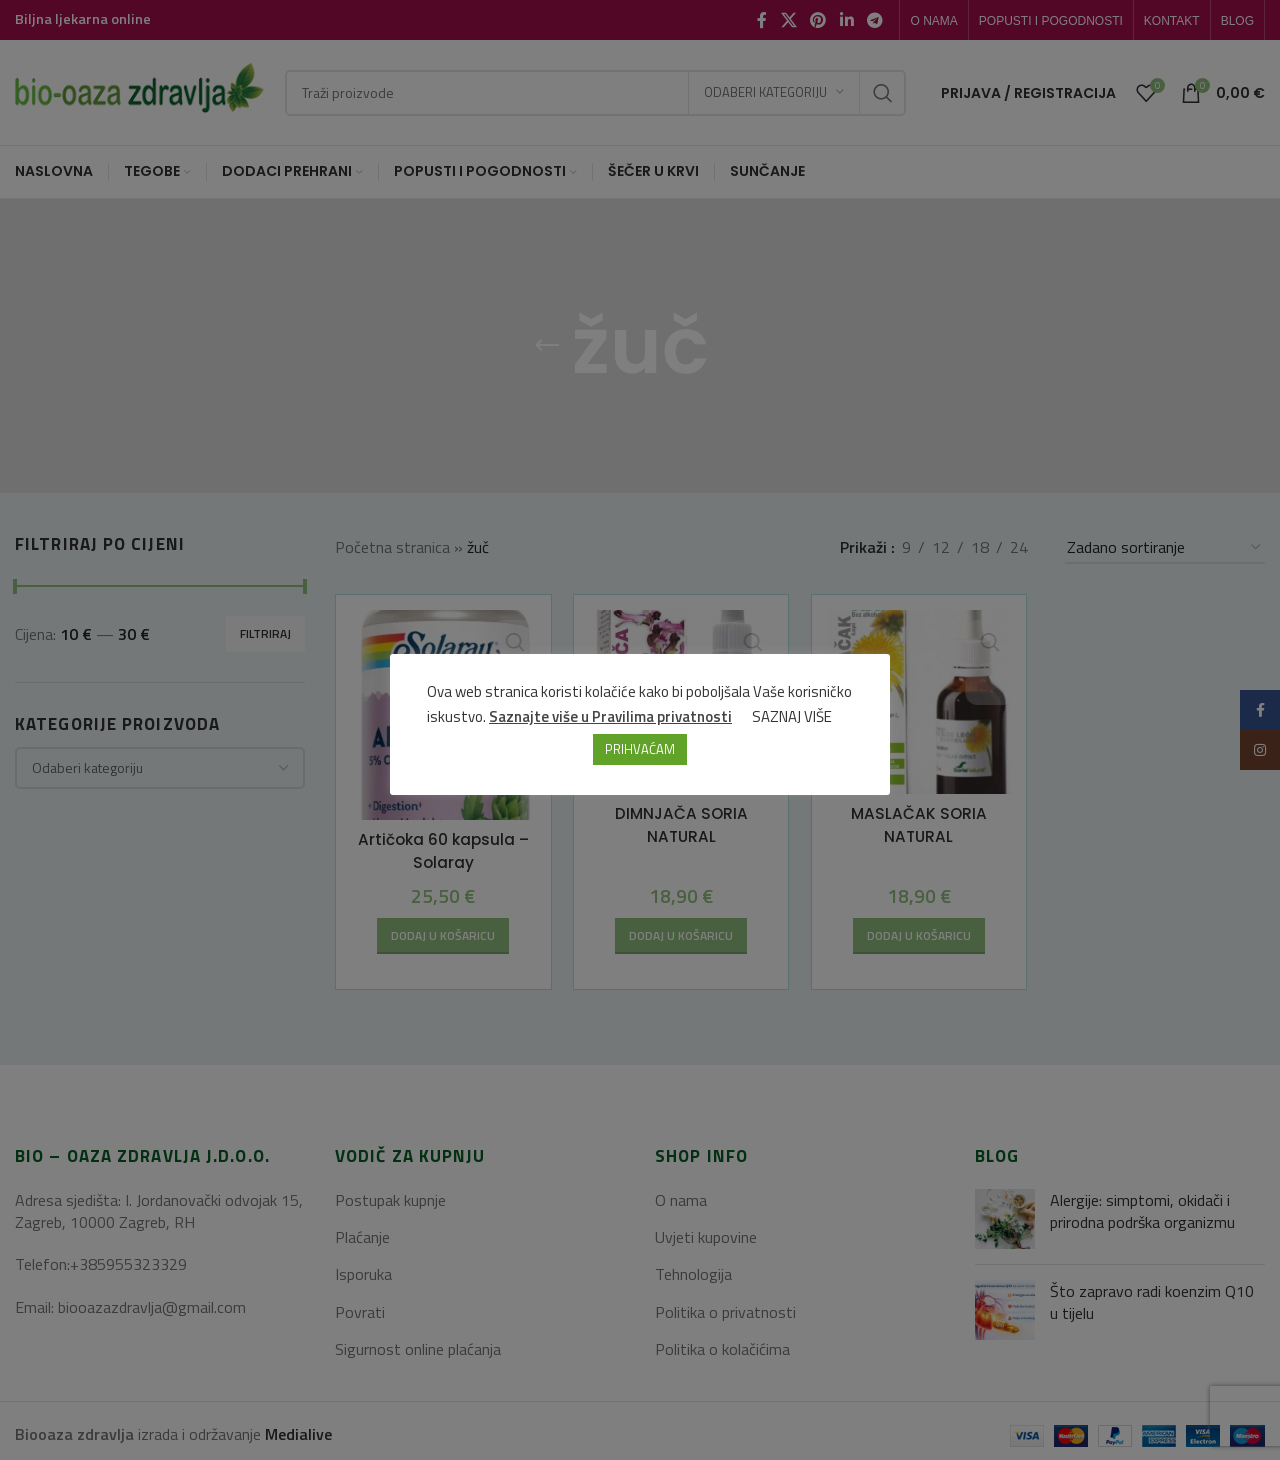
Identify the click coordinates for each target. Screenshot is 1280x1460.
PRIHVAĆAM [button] (640, 750)
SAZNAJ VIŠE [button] (793, 717)
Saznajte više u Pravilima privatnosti (611, 717)
